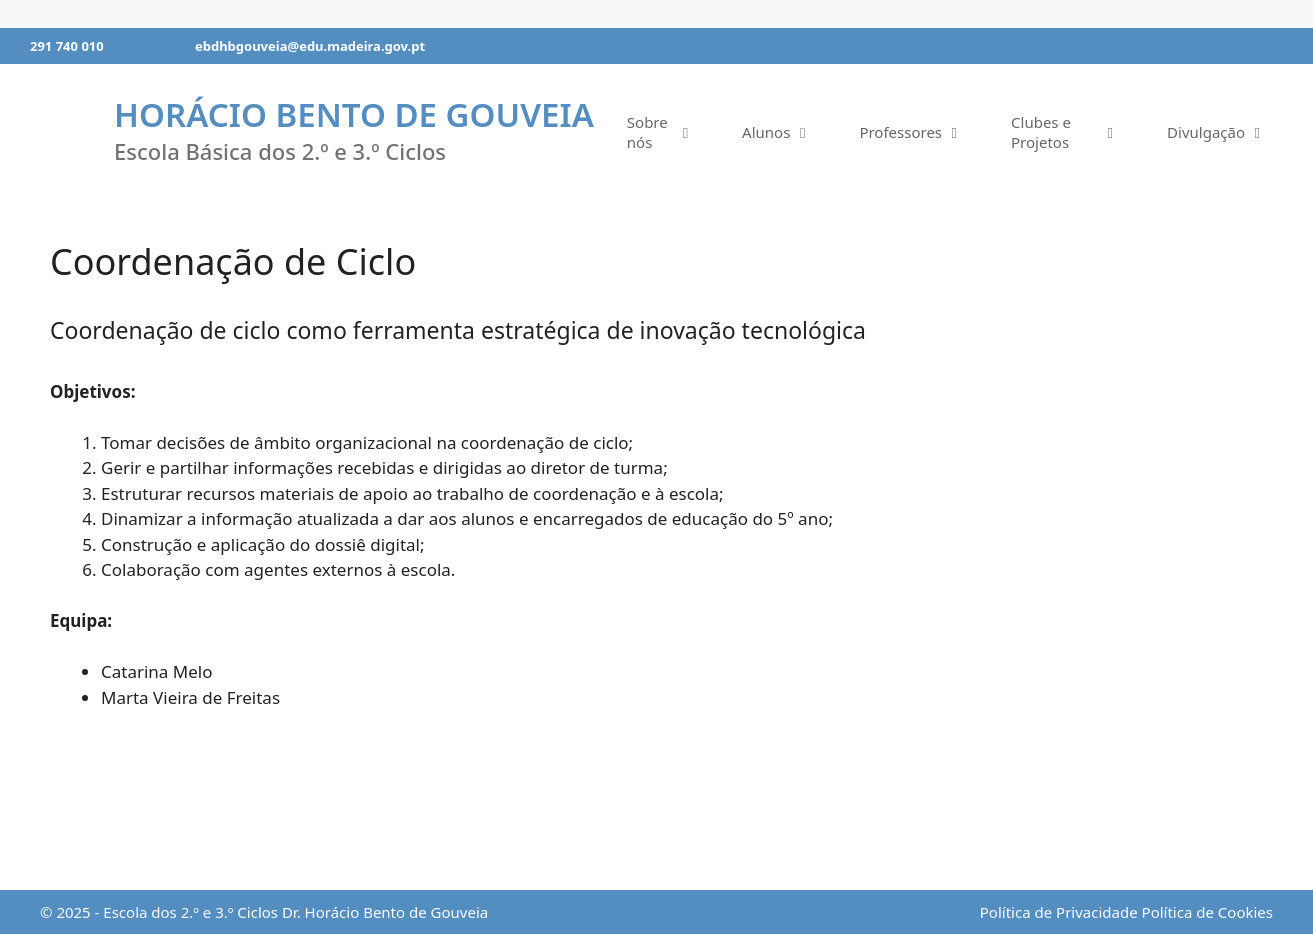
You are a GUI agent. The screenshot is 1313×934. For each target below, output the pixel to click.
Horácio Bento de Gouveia (354, 114)
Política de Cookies (1207, 912)
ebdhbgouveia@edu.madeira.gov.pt (310, 46)
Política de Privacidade (1059, 912)
